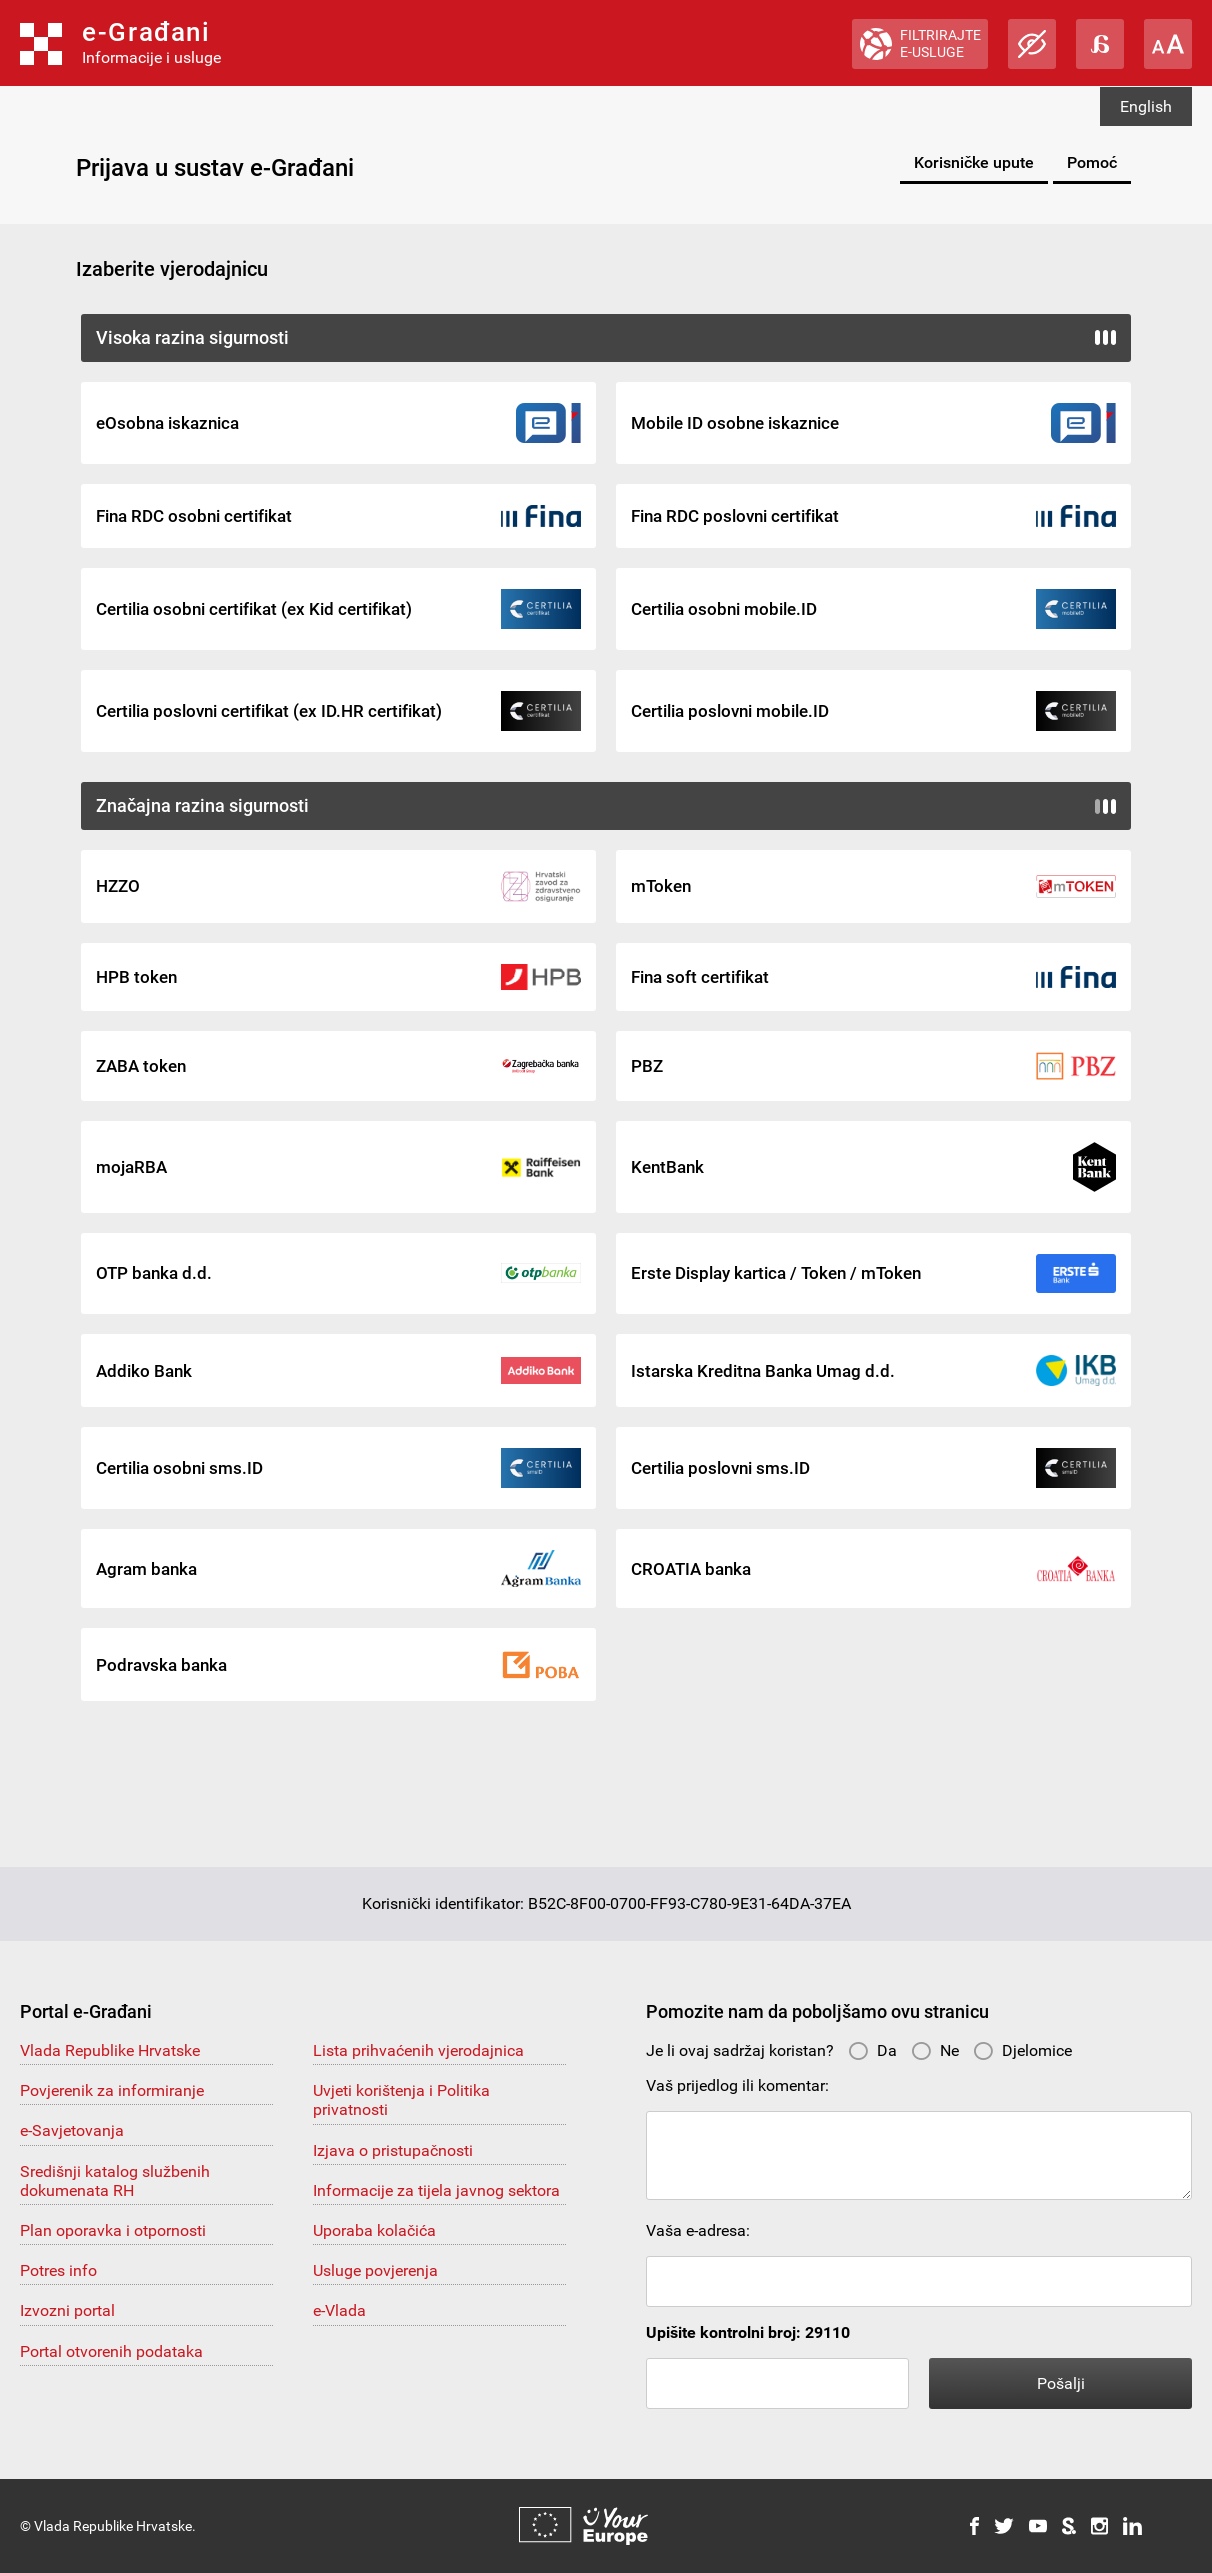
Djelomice (1022, 2050)
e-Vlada (339, 2310)
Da (872, 2050)
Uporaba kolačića (374, 2230)
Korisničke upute (974, 162)
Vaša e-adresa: (698, 2230)
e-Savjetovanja (72, 2130)
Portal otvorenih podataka (111, 2351)
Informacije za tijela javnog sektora (436, 2190)
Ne (935, 2050)
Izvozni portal (67, 2310)
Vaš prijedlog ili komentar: (737, 2085)
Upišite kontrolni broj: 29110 (748, 2332)
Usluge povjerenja (375, 2270)
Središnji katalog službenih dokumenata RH (115, 2181)
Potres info (58, 2270)
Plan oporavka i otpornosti (113, 2230)
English (1146, 106)
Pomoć (1092, 162)
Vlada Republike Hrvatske (110, 2050)
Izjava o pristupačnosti (393, 2150)
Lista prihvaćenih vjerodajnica (418, 2050)
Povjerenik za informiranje (112, 2090)
